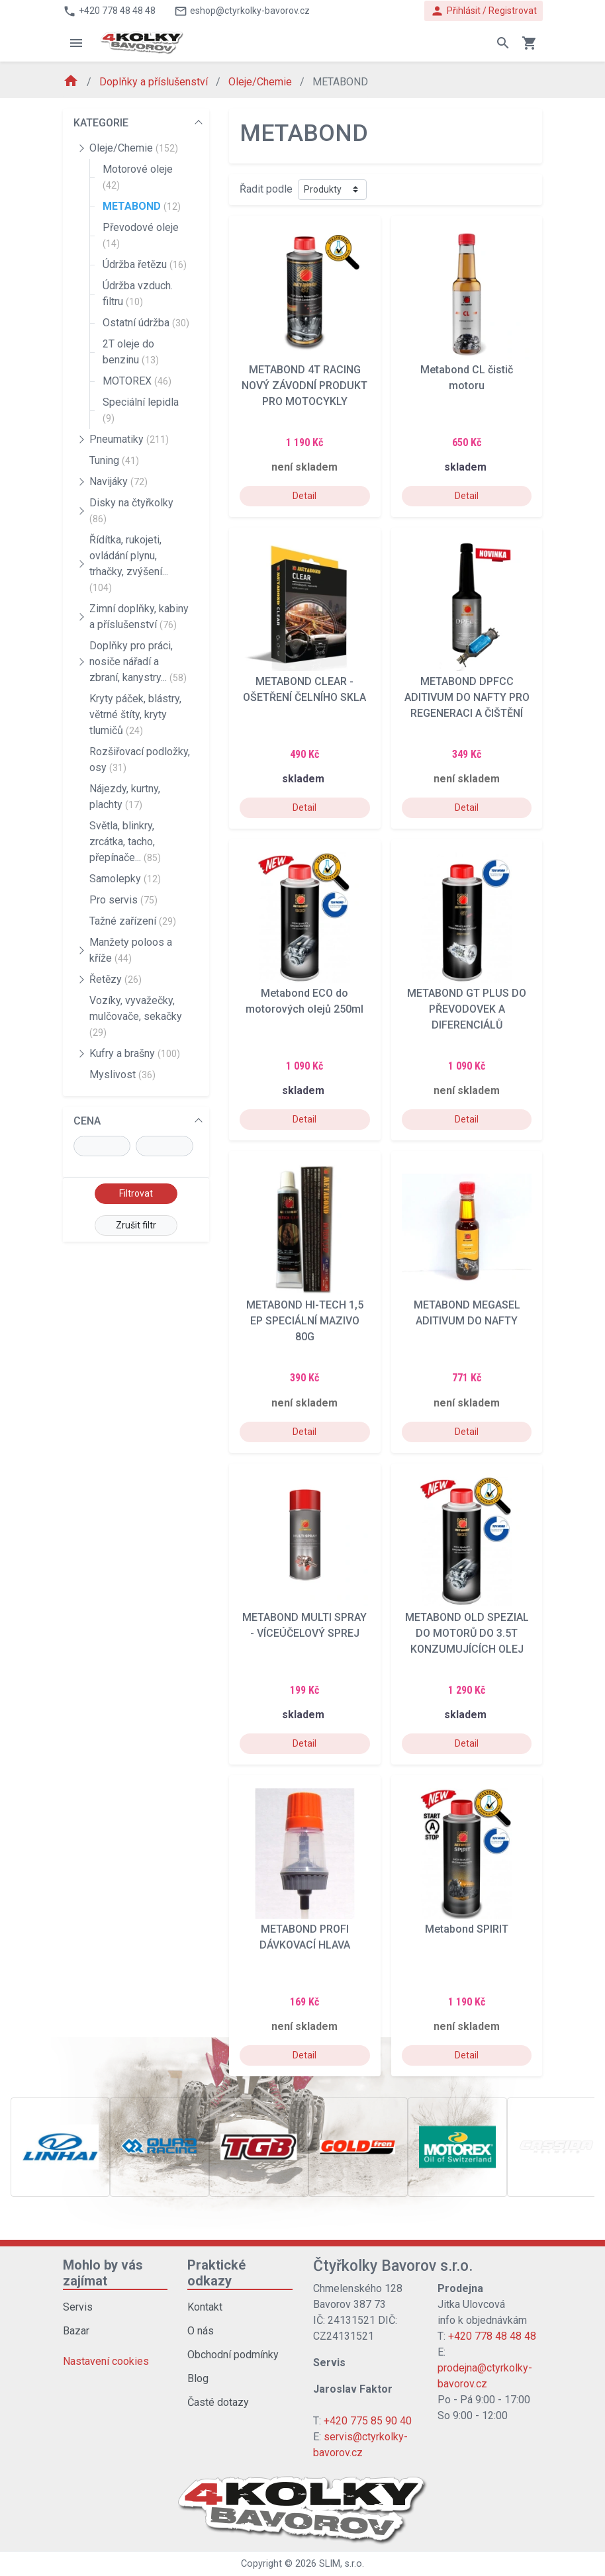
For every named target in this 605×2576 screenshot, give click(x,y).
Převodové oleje (141, 235)
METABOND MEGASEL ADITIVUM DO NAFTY (467, 1313)
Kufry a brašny (134, 1053)
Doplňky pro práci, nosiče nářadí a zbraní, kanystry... (138, 661)
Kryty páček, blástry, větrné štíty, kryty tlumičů (135, 714)
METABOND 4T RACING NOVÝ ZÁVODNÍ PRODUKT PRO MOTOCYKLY (304, 385)
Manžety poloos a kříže (130, 950)
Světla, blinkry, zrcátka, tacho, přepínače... (125, 841)
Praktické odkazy (216, 2273)
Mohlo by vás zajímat (103, 2273)
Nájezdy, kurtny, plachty (124, 796)
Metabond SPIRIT (466, 1929)
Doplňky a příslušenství (154, 81)
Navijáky (118, 481)
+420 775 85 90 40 (368, 2421)
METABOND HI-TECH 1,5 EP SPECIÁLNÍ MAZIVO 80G (304, 1321)
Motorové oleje (138, 177)
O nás (200, 2330)
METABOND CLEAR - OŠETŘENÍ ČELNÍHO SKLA (304, 689)
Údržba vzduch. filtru (138, 293)
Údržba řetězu (145, 264)
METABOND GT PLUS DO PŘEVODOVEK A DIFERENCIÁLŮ (466, 1009)
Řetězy (115, 979)
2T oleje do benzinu (131, 352)
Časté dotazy (218, 2402)
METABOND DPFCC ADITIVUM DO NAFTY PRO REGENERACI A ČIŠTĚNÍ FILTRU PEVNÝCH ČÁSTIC (467, 697)
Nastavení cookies (106, 2361)
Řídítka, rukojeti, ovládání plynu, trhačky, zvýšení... (128, 563)
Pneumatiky (129, 439)
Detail (304, 495)
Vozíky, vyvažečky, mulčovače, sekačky (135, 1016)
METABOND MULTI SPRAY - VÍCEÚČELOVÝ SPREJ (304, 1625)
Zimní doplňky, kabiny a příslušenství (139, 616)
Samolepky (125, 878)
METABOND (142, 206)
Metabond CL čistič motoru (466, 377)
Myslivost (122, 1074)
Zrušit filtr (136, 1225)
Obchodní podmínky (233, 2354)
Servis (78, 2307)
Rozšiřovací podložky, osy (139, 759)
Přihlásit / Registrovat (483, 11)
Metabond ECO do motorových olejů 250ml (304, 1001)
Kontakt (204, 2307)
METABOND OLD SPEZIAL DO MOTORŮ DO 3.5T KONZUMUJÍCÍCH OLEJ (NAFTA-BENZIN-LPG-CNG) (467, 1633)
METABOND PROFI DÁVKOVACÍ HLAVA (304, 1937)
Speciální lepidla (141, 410)
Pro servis (123, 900)
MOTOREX (137, 381)
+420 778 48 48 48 (492, 2336)
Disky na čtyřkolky (131, 510)
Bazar (76, 2330)
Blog (198, 2378)
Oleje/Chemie (261, 81)
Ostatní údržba (146, 322)
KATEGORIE (100, 122)
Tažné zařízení (132, 921)
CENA (87, 1121)
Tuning (114, 460)
